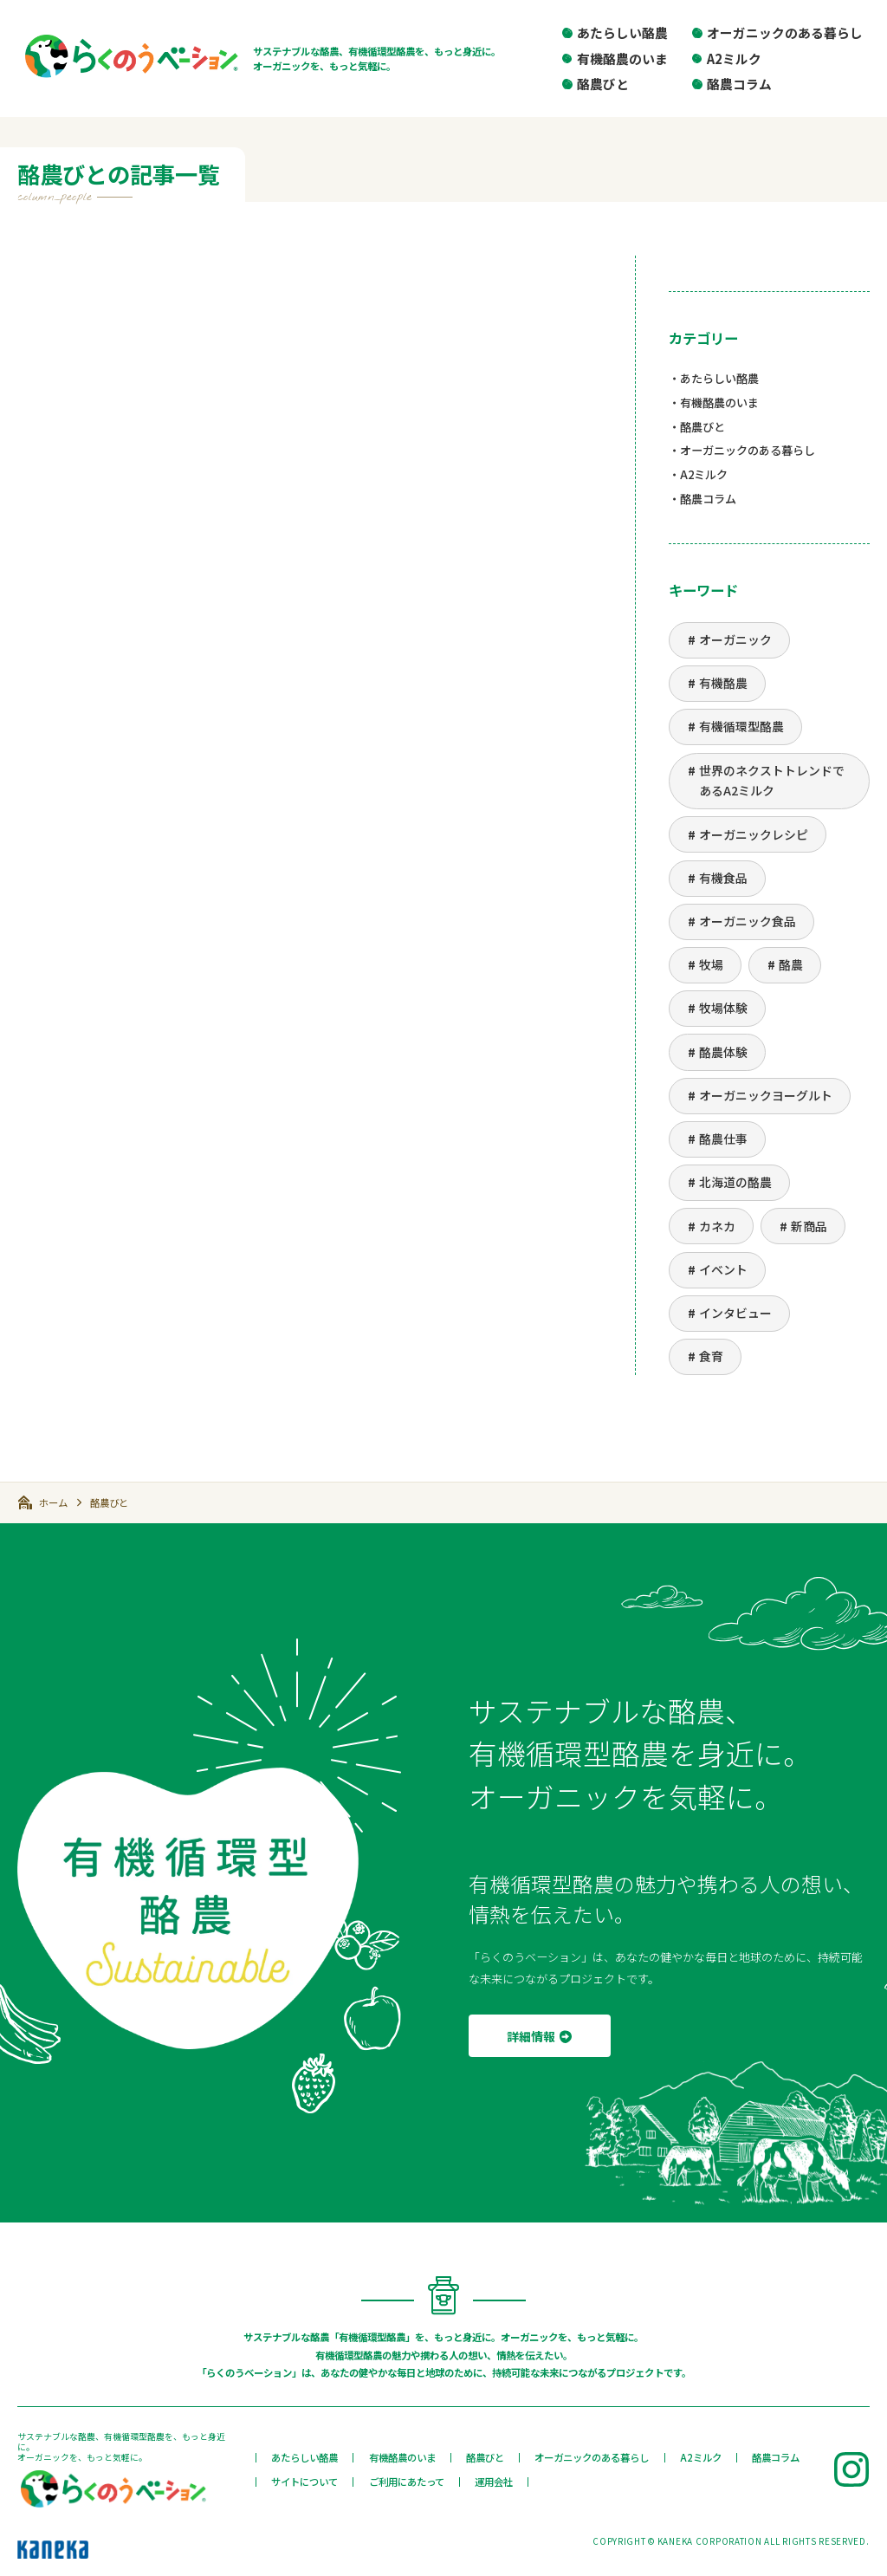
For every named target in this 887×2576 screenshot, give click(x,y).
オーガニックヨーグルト (765, 1095)
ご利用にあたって (406, 2482)
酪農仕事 (723, 1138)
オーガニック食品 (747, 921)
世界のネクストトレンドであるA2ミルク (772, 781)
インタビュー (735, 1312)
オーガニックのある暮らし (785, 32)
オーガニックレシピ (753, 834)
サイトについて (304, 2482)
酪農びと (603, 84)
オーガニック (735, 639)
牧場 (711, 964)
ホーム (53, 1502)
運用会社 (494, 2482)
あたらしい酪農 (622, 32)
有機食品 (723, 877)
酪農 (791, 964)
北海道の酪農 (735, 1182)
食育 (711, 1356)
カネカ (717, 1226)
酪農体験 (723, 1052)
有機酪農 (723, 682)
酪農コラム (739, 84)
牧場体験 (723, 1007)
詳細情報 (531, 2036)
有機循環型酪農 (741, 726)
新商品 (809, 1226)
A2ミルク (734, 58)
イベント (723, 1269)
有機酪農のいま (622, 58)
